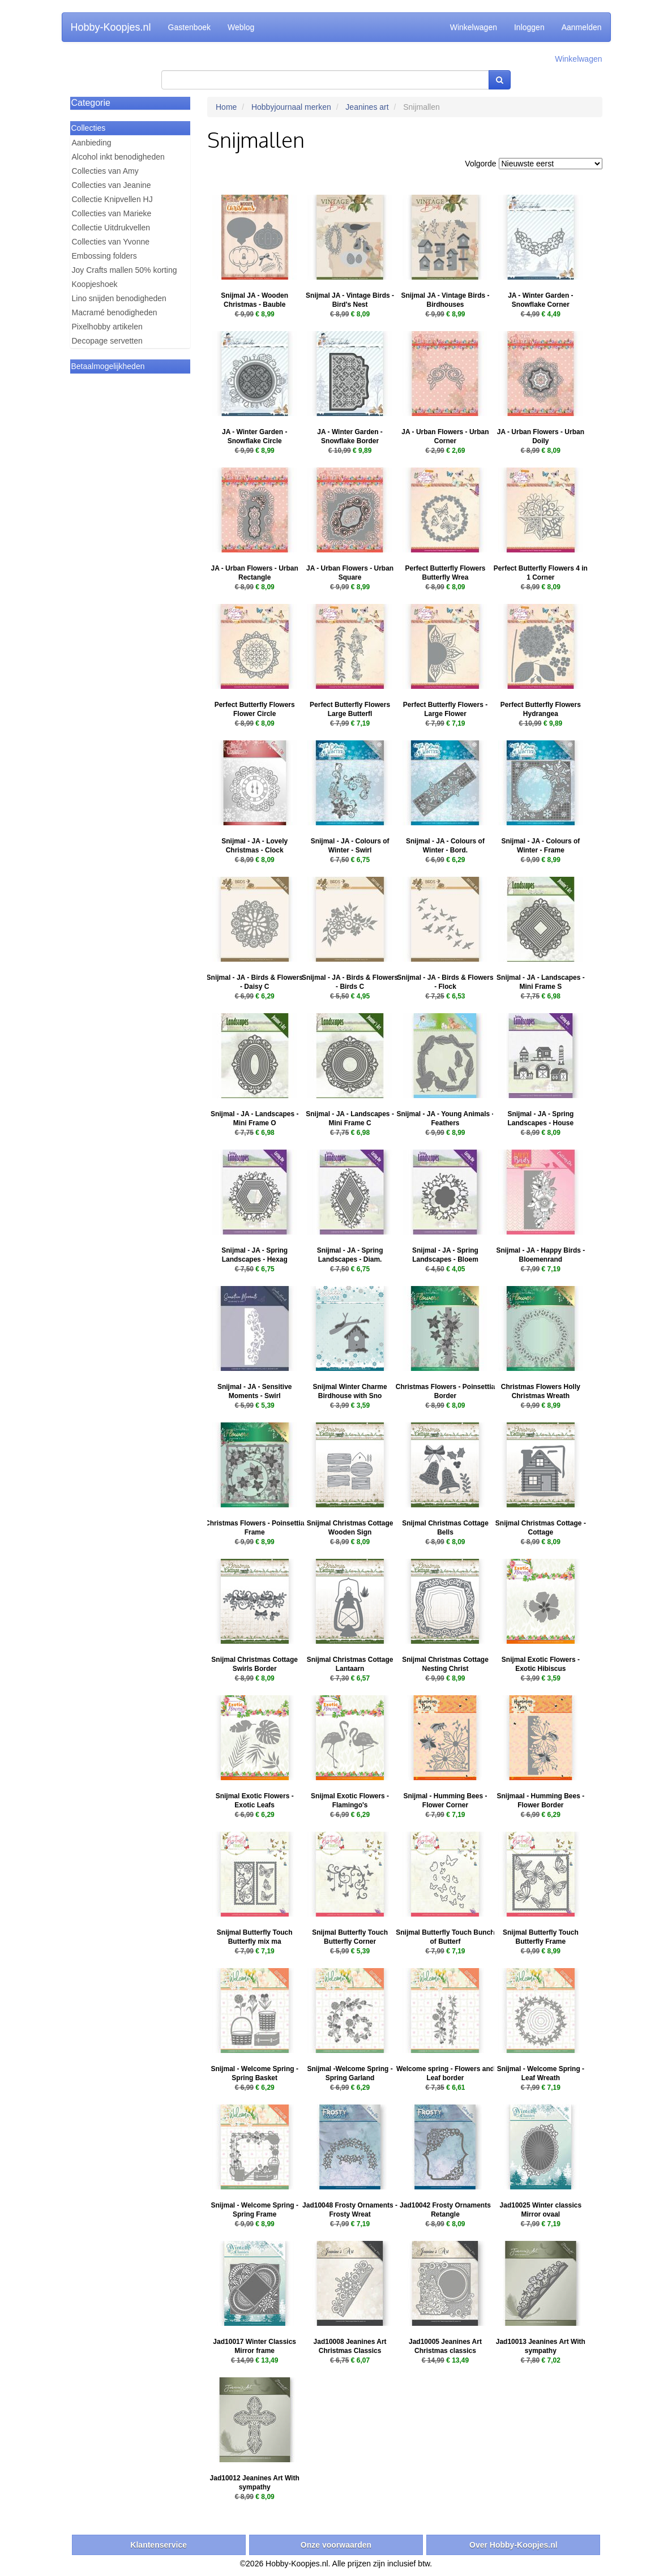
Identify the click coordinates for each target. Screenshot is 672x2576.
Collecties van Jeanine (111, 185)
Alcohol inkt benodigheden (118, 156)
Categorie (90, 103)
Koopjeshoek (95, 284)
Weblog (241, 27)
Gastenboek (189, 27)
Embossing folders (104, 255)
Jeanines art (366, 107)
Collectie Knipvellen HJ (112, 199)
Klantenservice (158, 2544)
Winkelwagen (473, 27)
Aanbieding (92, 142)
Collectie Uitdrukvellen (111, 227)
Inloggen (529, 27)
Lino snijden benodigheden (119, 298)
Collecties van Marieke (112, 213)
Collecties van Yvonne (111, 241)
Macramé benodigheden (114, 312)
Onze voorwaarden (336, 2544)
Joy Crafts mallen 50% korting (124, 270)
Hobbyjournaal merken (291, 107)
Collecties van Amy (105, 170)
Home (226, 107)
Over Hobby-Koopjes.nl (513, 2544)
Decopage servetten (107, 340)
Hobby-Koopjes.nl (111, 27)
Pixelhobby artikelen (107, 326)
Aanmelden (582, 27)
